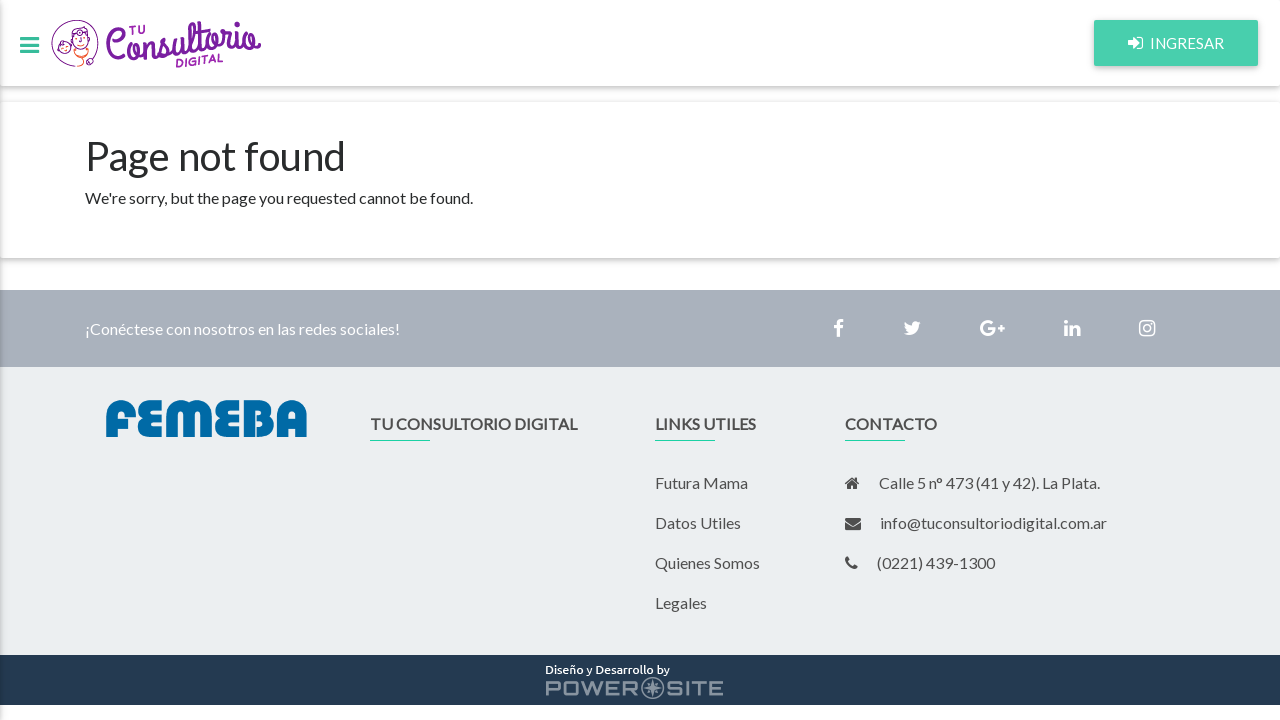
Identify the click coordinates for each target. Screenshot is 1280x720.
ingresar (1176, 51)
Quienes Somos (707, 562)
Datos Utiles (698, 522)
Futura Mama (701, 482)
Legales (681, 602)
